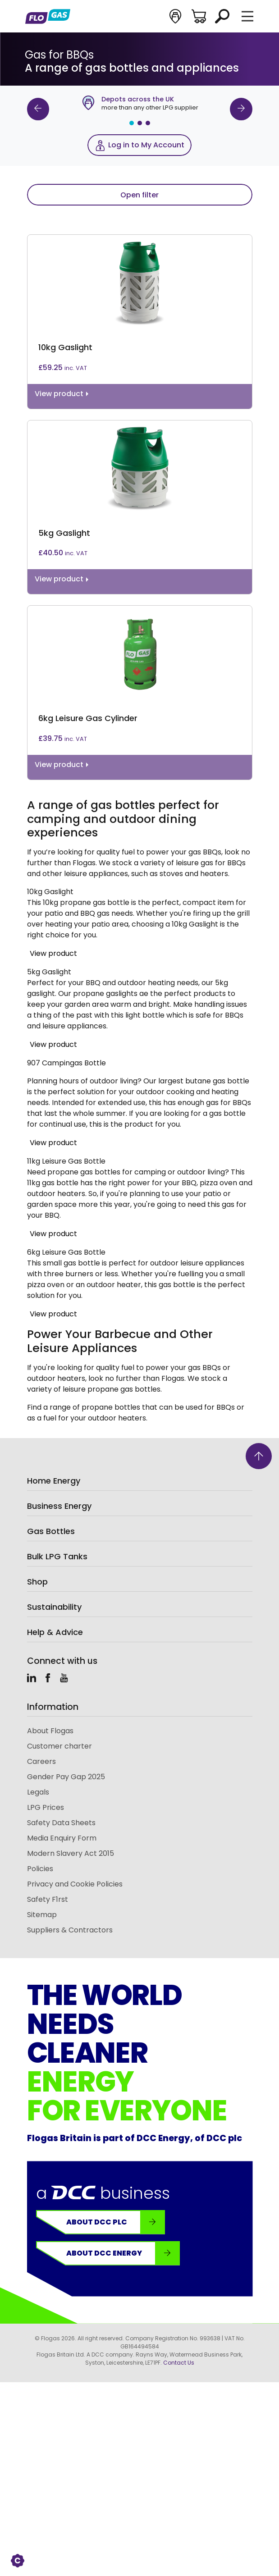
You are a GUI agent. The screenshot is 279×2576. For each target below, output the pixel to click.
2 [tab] (139, 123)
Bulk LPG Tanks (57, 1556)
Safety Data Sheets (61, 1823)
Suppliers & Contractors (70, 1930)
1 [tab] (131, 123)
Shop (37, 1581)
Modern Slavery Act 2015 (70, 1853)
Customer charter (59, 1746)
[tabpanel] (139, 104)
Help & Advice (55, 1632)
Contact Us (178, 2362)
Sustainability (54, 1606)
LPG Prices (45, 1807)
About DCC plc (115, 2222)
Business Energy (59, 1506)
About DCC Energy (122, 2253)
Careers (41, 1761)
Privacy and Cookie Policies (75, 1884)
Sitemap (42, 1914)
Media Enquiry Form (61, 1838)
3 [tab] (148, 123)
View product (53, 953)
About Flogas (50, 1731)
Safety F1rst (47, 1899)
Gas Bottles (51, 1531)
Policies (40, 1868)
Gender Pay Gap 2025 (66, 1777)
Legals (38, 1792)
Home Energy (53, 1480)
